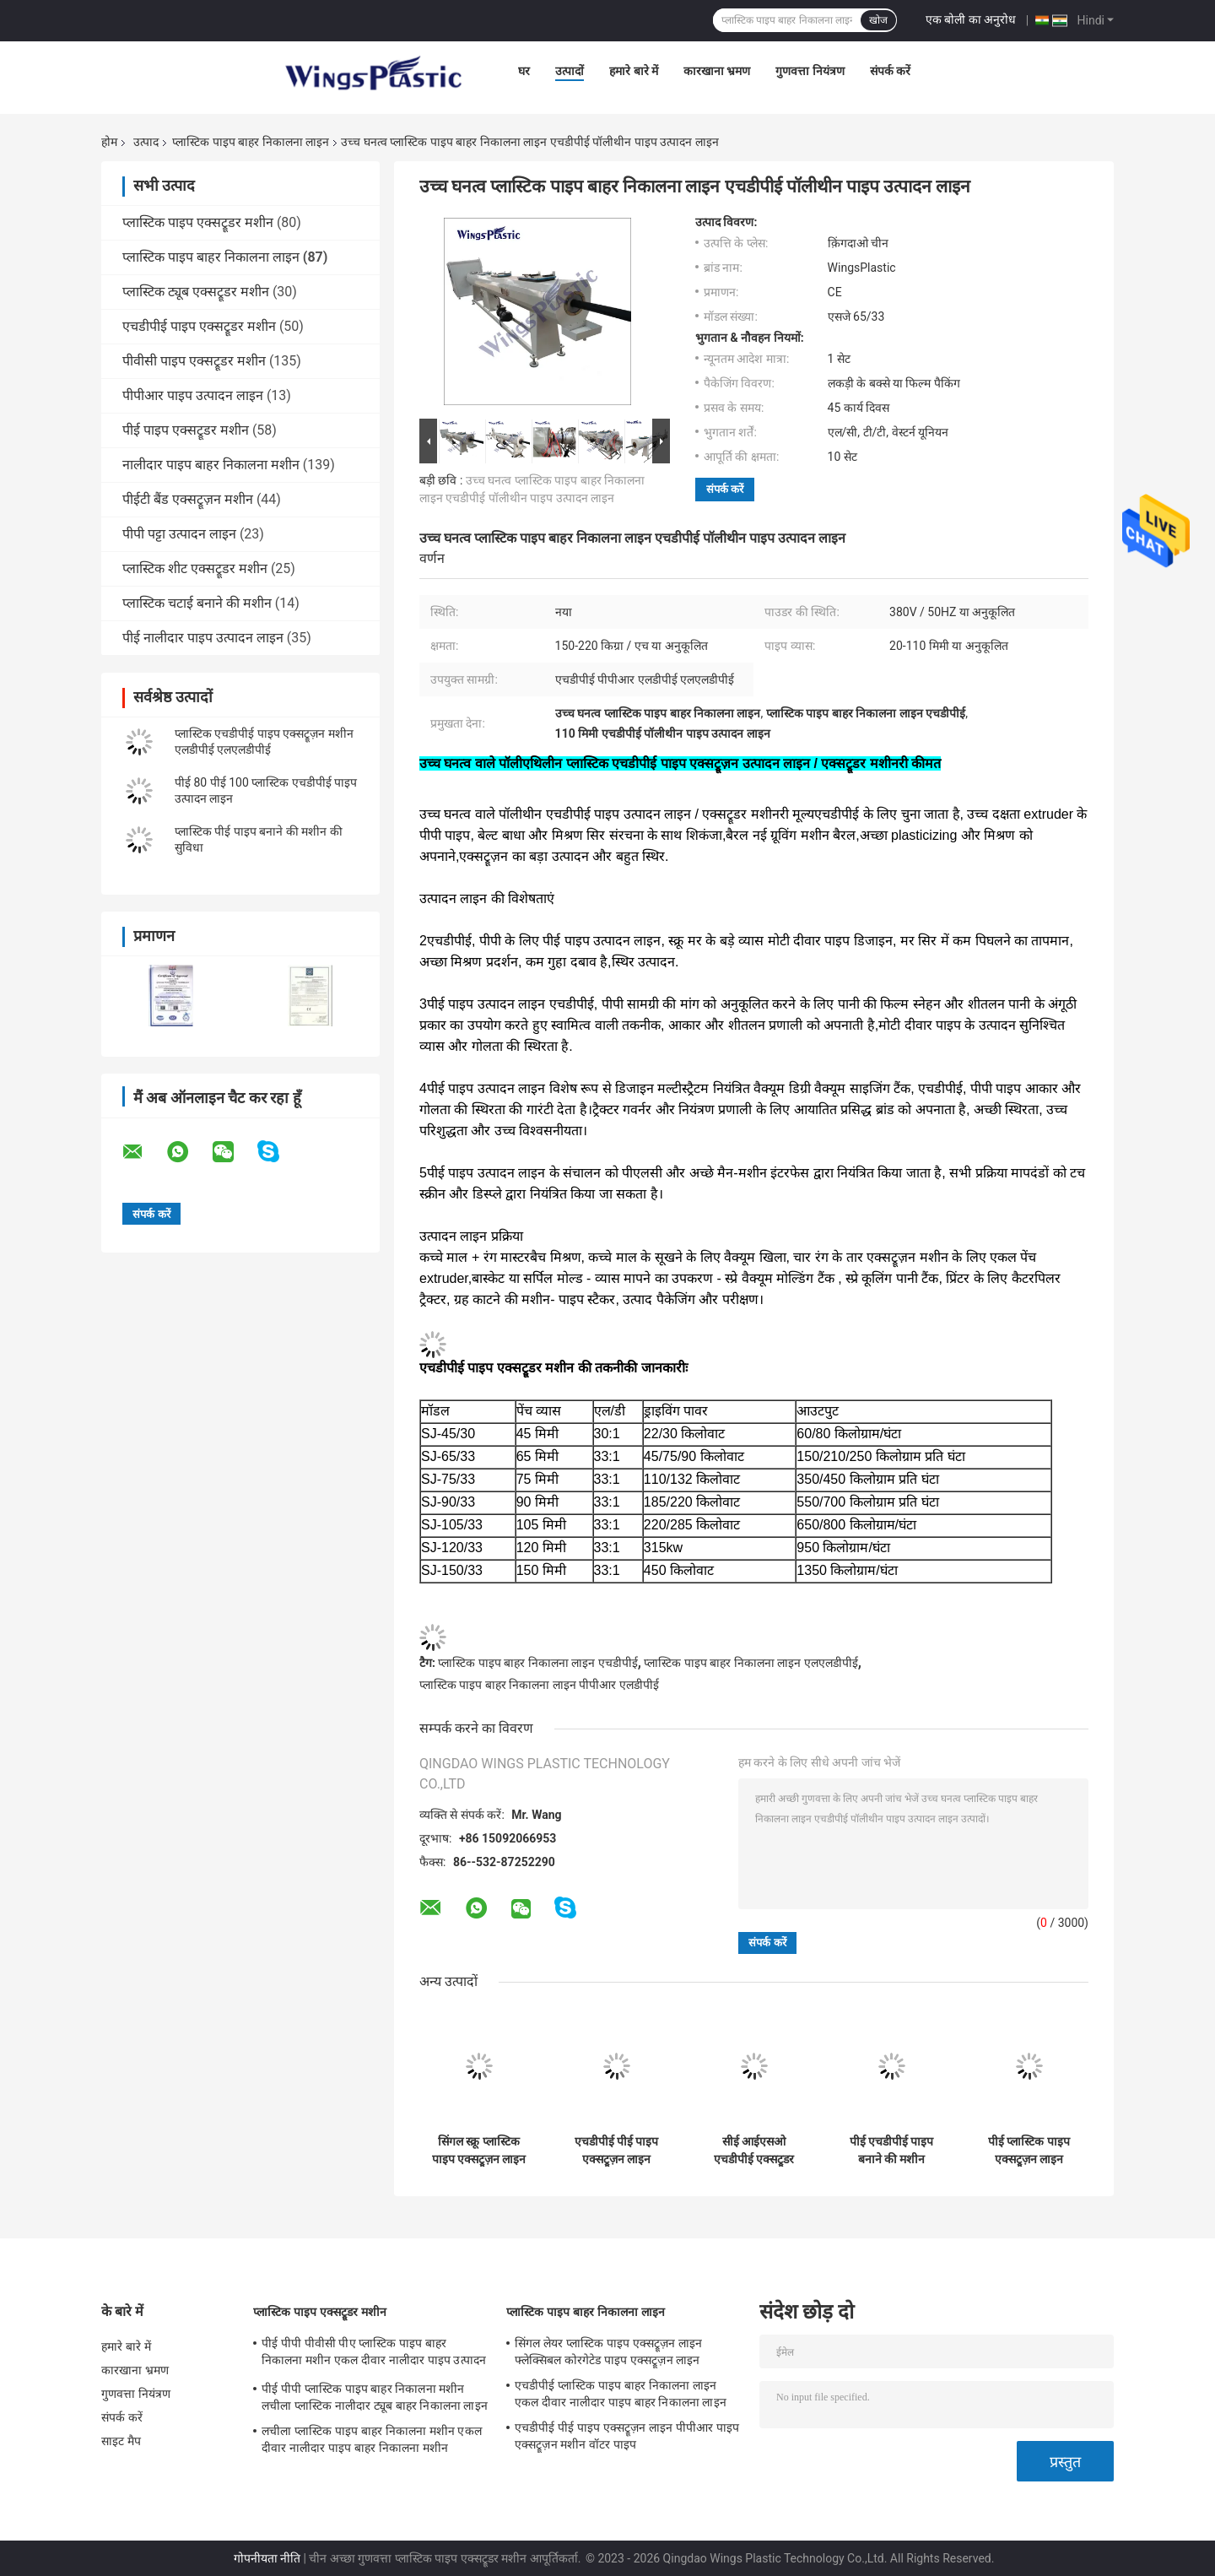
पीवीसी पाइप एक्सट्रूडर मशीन (194, 361)
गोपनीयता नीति (267, 2558)
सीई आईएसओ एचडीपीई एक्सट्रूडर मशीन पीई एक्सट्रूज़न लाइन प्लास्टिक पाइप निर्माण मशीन (754, 2151)
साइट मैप (121, 2441)
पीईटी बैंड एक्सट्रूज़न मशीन (187, 499)
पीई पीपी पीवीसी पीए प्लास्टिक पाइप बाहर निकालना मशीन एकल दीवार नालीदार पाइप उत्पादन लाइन (374, 2354)
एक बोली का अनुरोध (971, 19)
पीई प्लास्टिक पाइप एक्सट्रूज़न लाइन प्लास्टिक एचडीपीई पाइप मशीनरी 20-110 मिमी (1029, 2151)
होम (109, 142)
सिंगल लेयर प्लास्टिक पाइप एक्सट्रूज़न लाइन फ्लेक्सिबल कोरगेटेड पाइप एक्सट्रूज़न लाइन (608, 2351)
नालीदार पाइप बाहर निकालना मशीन (211, 465)
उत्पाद (146, 142)
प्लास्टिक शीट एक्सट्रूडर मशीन (194, 568)
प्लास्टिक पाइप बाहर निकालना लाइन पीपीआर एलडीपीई (539, 1684)
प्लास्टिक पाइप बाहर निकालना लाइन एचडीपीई (537, 1663)
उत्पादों (569, 71)
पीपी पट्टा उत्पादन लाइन (179, 534)
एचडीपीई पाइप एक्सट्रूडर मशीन (199, 326)
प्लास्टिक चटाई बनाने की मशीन (197, 603)
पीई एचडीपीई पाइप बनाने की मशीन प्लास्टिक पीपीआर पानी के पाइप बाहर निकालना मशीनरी (891, 2151)
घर (524, 71)
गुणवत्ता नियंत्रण (809, 71)
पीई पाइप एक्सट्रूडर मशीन (185, 430)
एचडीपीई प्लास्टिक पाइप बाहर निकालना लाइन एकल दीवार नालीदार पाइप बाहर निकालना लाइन (620, 2393)
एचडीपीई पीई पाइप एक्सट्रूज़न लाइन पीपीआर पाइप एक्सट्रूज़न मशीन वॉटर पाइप (617, 2151)
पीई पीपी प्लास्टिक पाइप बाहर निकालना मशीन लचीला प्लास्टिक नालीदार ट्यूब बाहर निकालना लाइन (375, 2397)
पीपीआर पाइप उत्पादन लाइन (192, 395)
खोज (878, 20)
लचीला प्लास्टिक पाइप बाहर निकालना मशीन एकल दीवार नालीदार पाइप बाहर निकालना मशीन (372, 2439)
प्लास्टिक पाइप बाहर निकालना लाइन (250, 142)
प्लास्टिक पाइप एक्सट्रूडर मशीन (197, 222)
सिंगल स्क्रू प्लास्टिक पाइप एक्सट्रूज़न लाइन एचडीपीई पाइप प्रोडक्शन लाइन (479, 2151)
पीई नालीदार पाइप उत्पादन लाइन (203, 638)
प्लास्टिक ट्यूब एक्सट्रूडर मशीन (195, 292)
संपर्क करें (890, 71)
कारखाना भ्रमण (716, 71)
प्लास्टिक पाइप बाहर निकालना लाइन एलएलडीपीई (750, 1663)
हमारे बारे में (633, 71)
